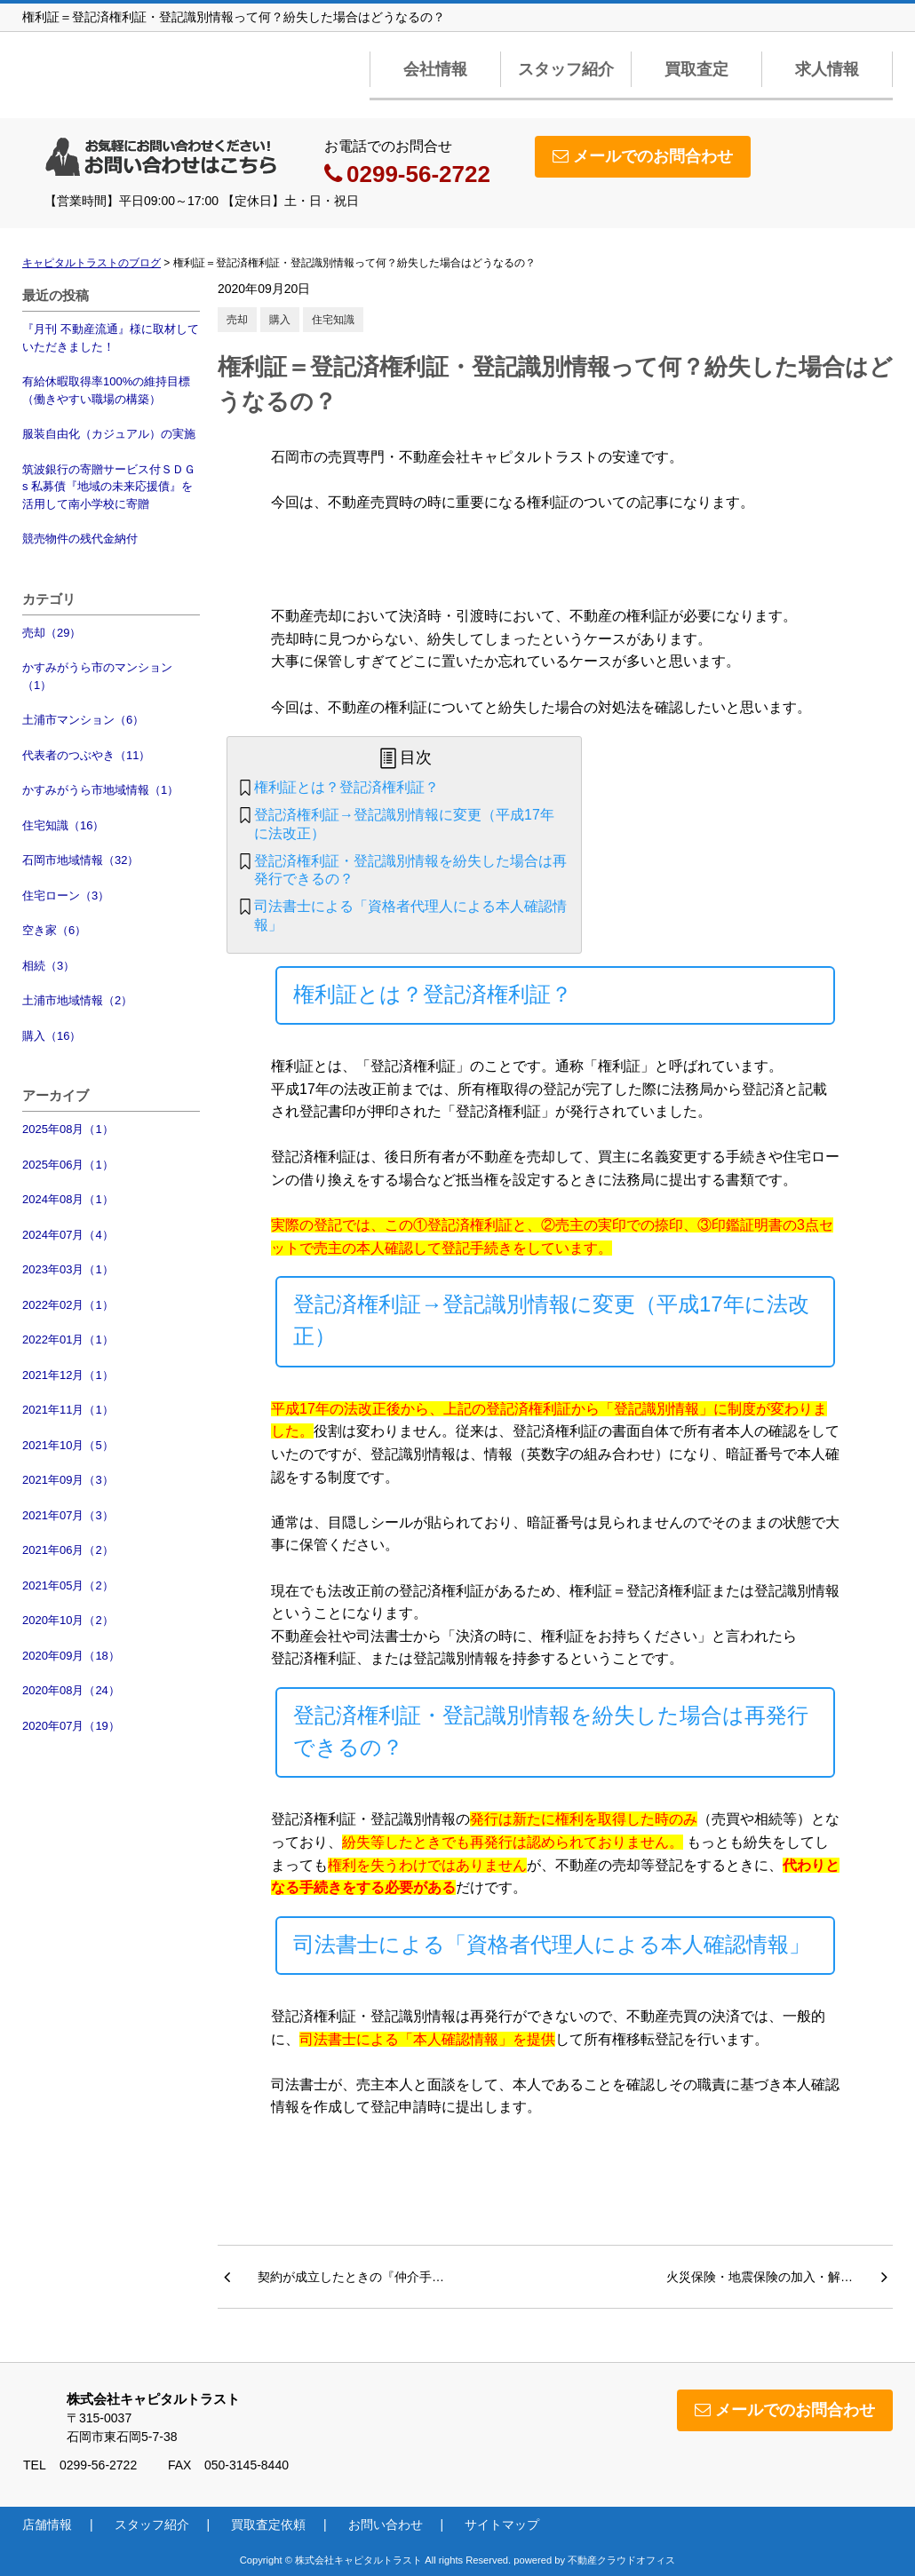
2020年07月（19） (71, 1725)
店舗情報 (47, 2524)
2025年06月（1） (68, 1164)
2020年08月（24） (71, 1690)
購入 (279, 319)
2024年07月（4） (68, 1234)
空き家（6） (54, 930)
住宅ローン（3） (65, 895)
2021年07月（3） (68, 1515)
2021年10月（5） (68, 1445)
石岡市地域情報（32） (80, 860)
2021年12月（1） (68, 1375)
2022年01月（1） (68, 1339)
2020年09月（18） (71, 1655)
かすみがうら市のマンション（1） (97, 676)
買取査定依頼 (268, 2524)
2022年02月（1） (68, 1305)
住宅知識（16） (63, 825)
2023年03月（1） (68, 1269)
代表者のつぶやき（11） (86, 755)
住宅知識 (333, 319)
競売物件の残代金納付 (80, 538)
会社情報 (435, 69)
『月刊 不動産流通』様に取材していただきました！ (110, 337)
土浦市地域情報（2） (77, 1000)
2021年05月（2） (68, 1585)
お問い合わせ (385, 2524)
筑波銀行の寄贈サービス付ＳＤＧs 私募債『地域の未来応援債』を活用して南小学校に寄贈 (108, 487)
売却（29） (51, 632)
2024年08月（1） (68, 1199)
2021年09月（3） (68, 1479)
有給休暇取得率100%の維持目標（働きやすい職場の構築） (106, 390)
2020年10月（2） (68, 1620)
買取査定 (696, 69)
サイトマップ (502, 2524)
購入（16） (51, 1035)
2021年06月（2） (68, 1550)
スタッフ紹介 (566, 69)
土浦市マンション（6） (83, 719)
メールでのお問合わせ (643, 156)
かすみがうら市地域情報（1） (100, 790)
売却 (237, 319)
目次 (416, 757)
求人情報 (827, 69)
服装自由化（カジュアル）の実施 (108, 433)
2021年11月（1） (68, 1409)
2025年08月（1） (68, 1129)
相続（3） (48, 965)
